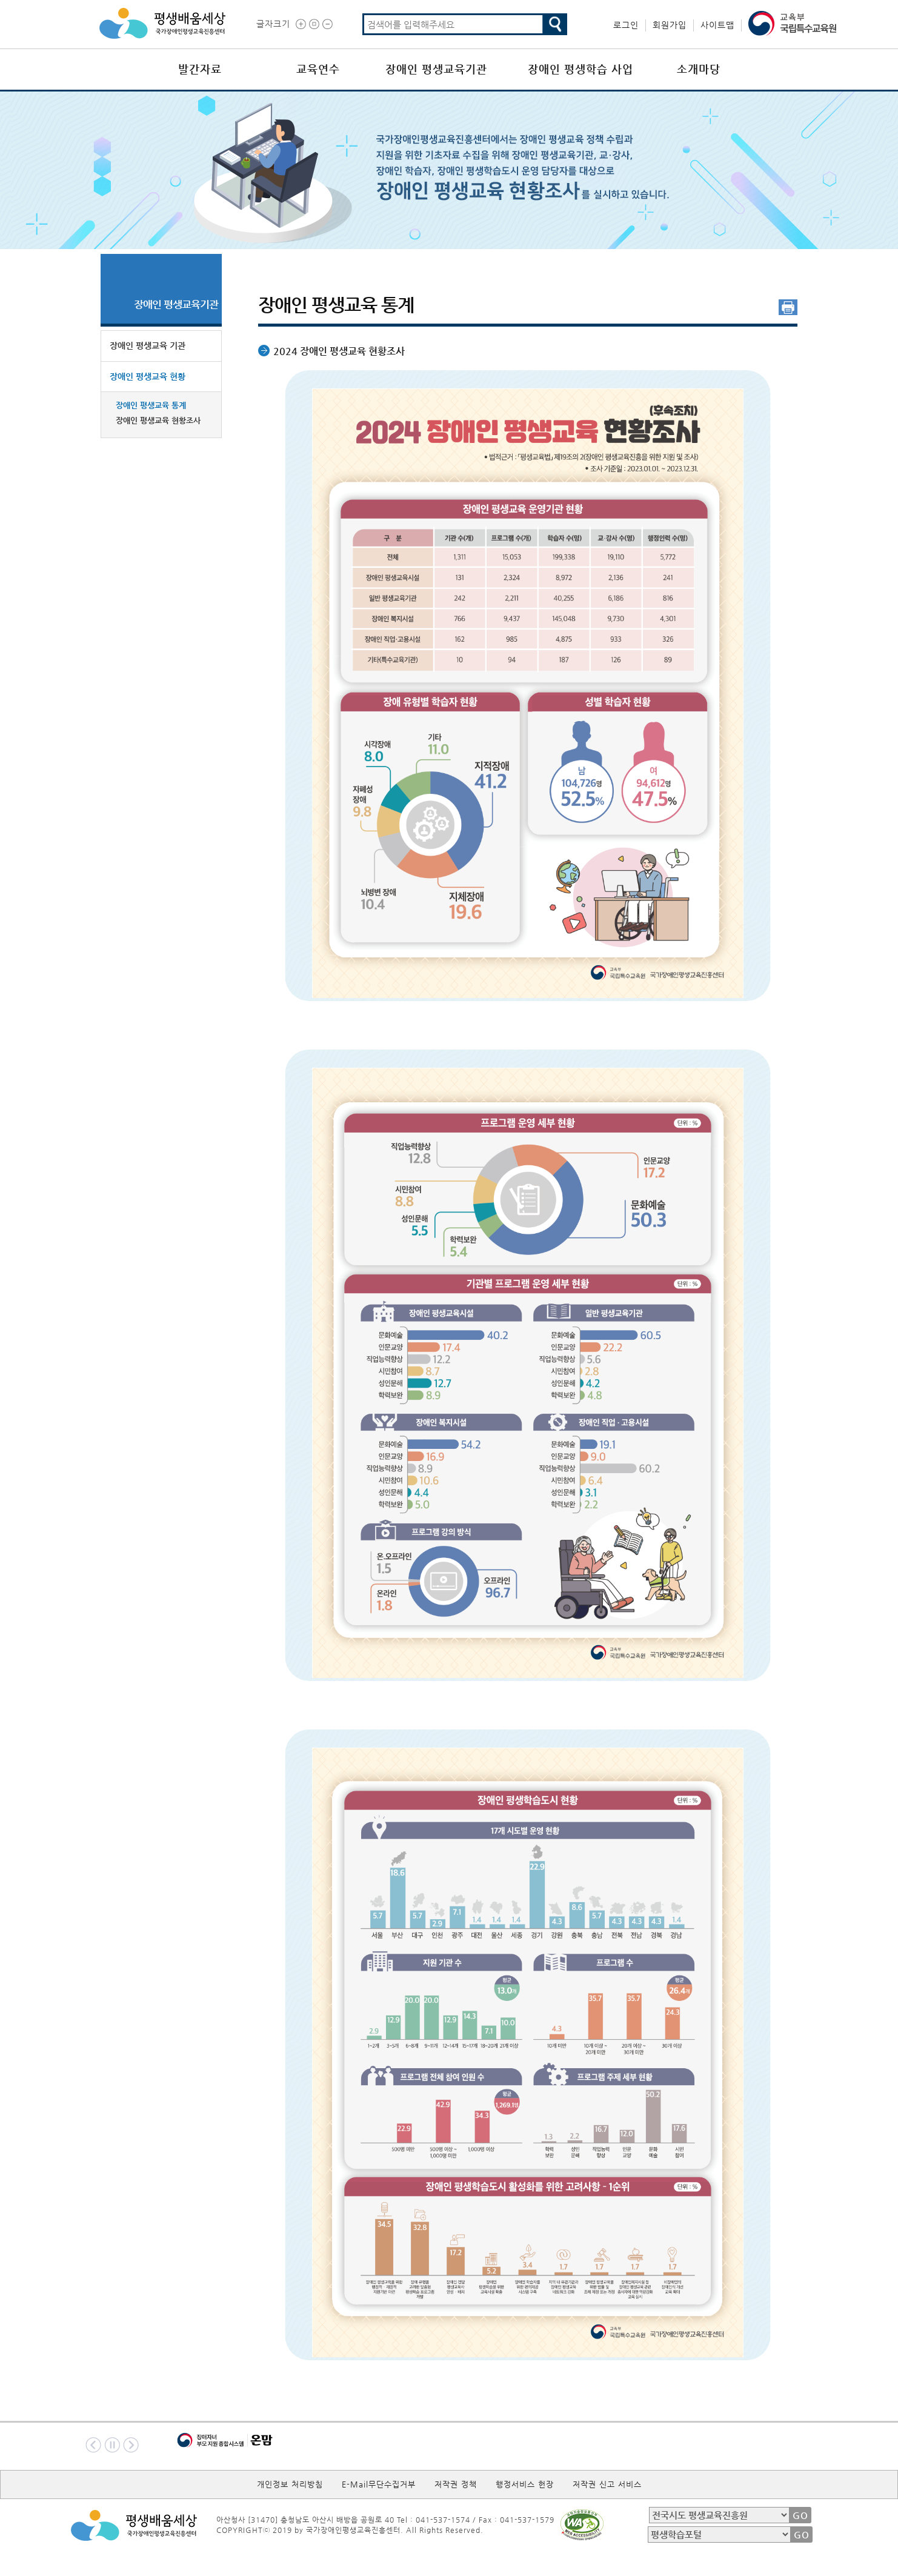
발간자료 (200, 68)
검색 (554, 24)
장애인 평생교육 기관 (147, 345)
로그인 (626, 25)
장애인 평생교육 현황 (147, 376)
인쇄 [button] (788, 307)
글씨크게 (301, 24)
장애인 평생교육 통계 (151, 405)
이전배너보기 (93, 2445)
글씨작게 (327, 24)
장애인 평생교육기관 (436, 68)
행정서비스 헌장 (525, 2484)
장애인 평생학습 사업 (580, 68)
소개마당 (698, 68)
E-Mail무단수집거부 (379, 2484)
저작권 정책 (455, 2484)
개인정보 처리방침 (290, 2484)
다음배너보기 (131, 2445)
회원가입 (670, 25)
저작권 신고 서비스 (607, 2484)
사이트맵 (717, 25)
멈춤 (112, 2445)
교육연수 (318, 68)
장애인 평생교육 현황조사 (158, 420)
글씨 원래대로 (314, 24)
